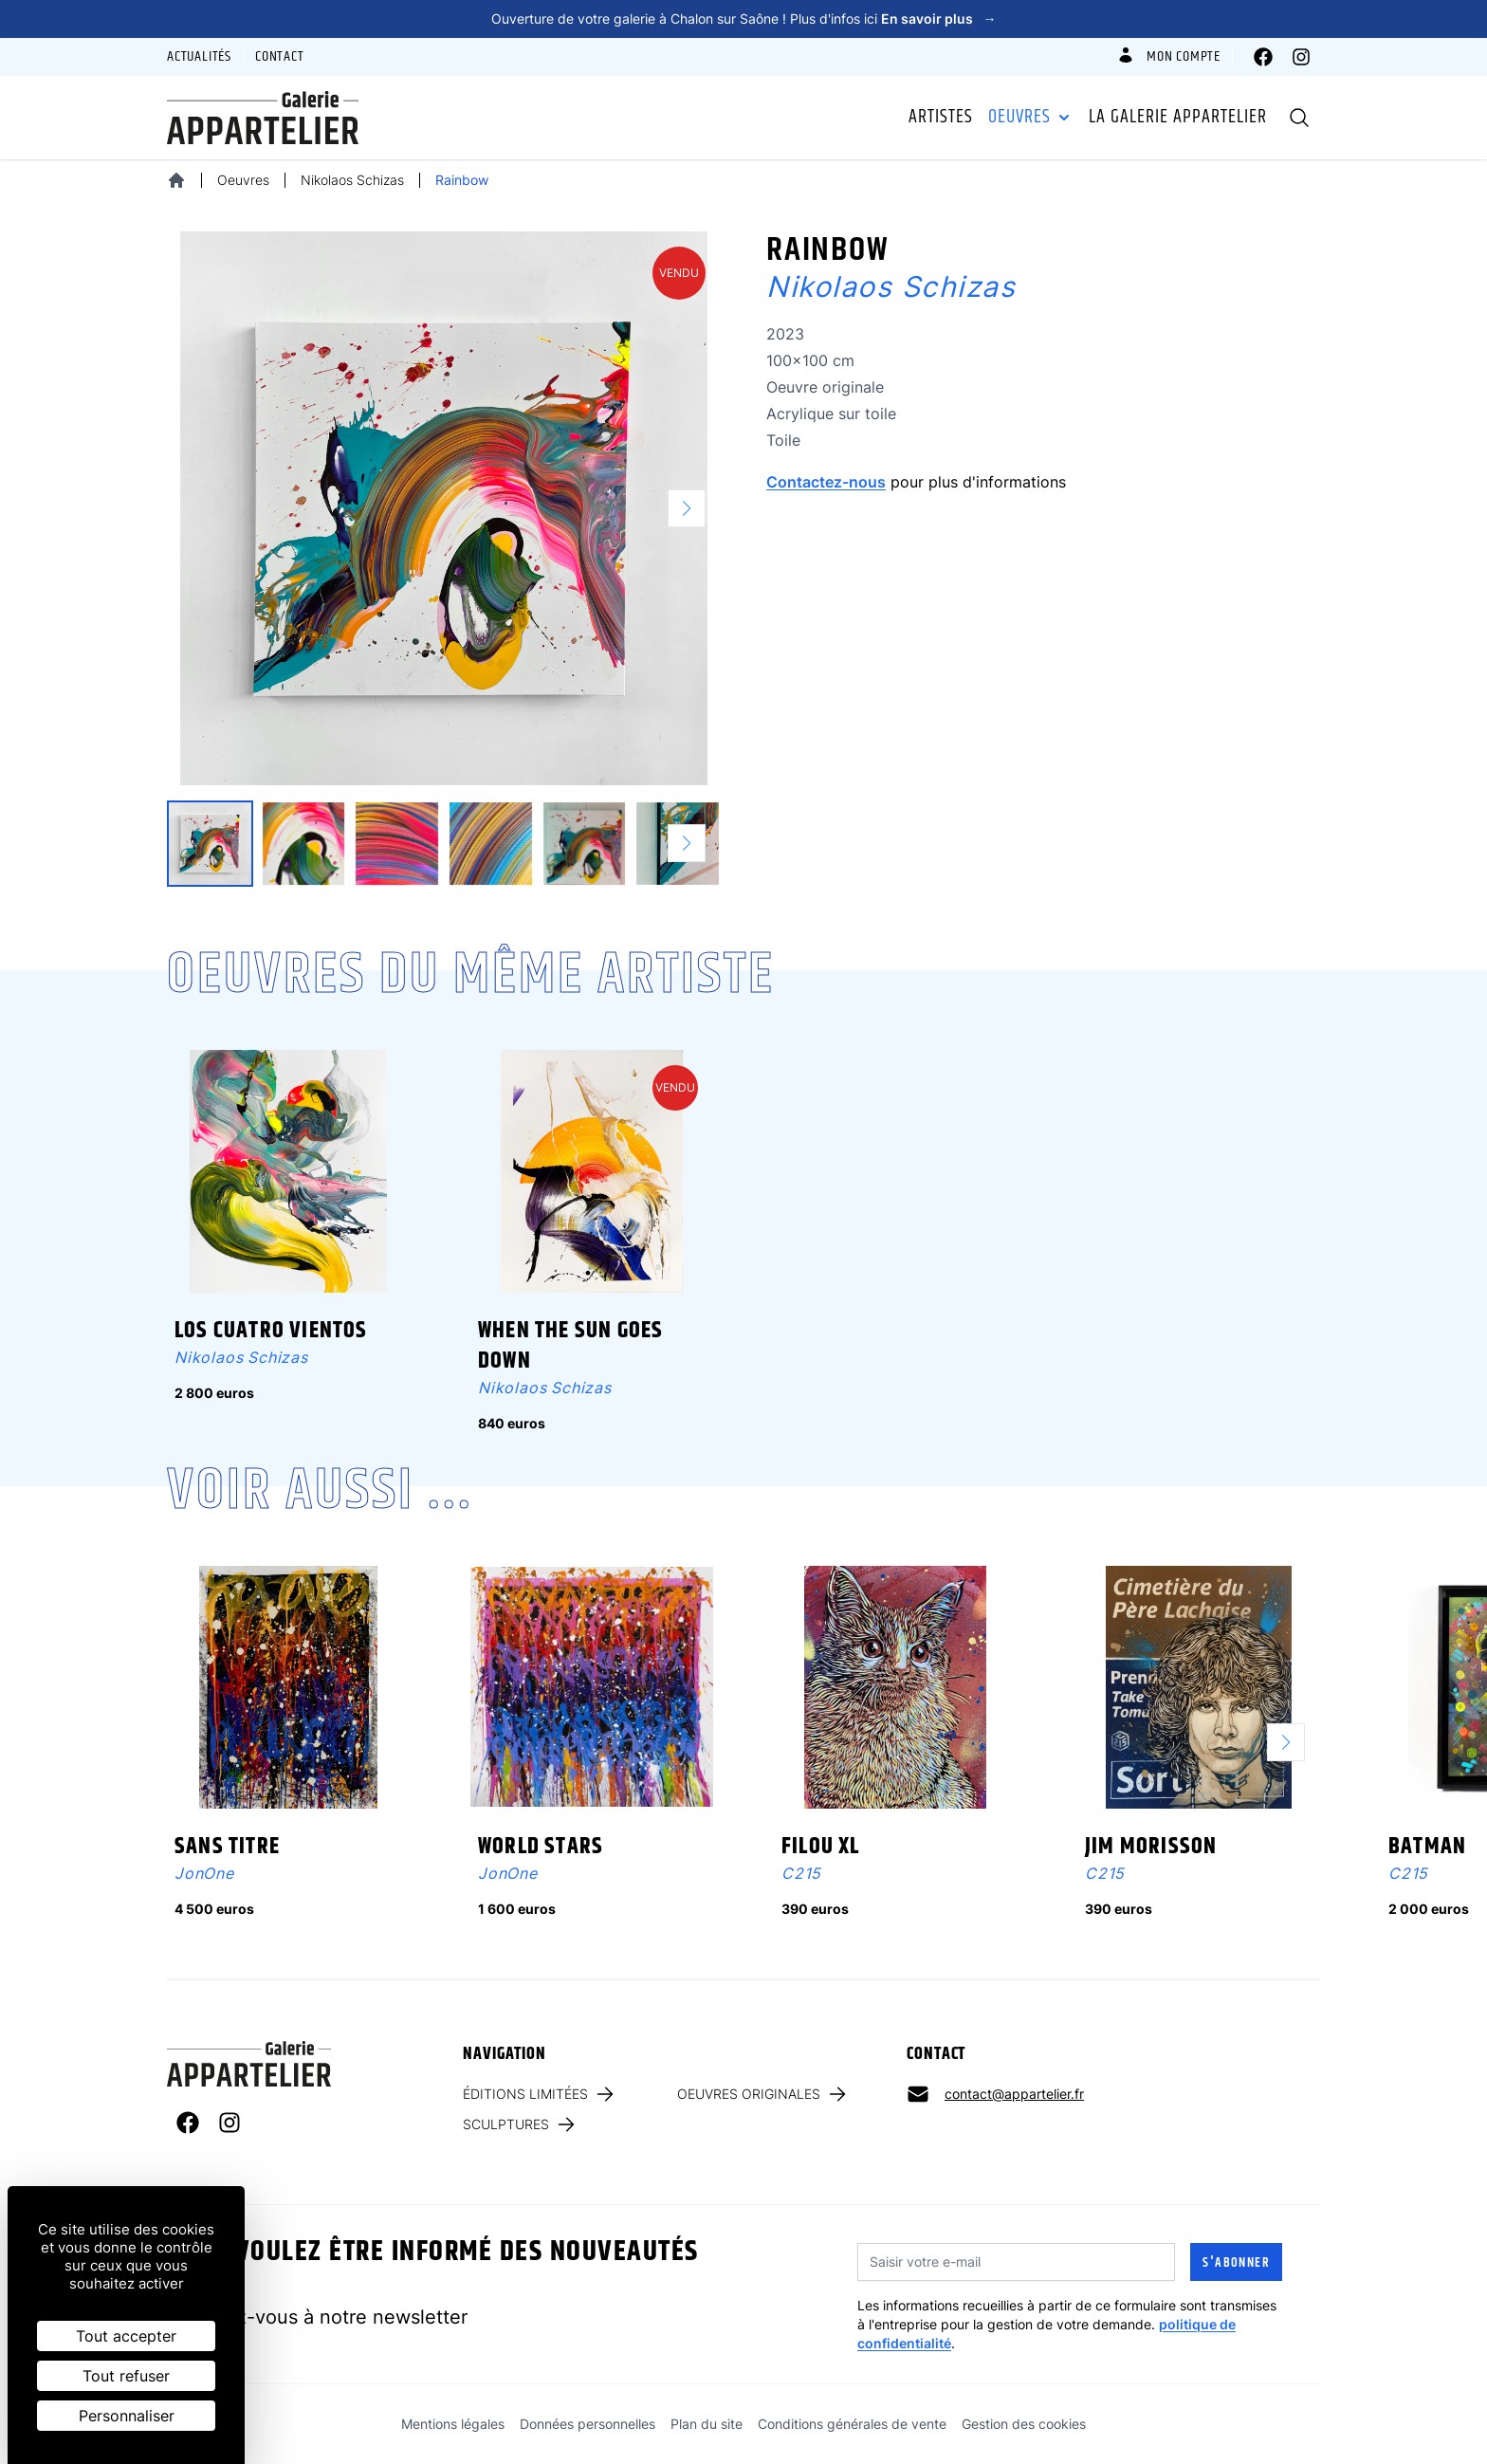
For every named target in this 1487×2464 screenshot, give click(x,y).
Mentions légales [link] (453, 2424)
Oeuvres (1031, 117)
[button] (694, 508)
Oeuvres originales (763, 2094)
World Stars (540, 1847)
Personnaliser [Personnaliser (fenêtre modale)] (126, 2415)
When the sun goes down (570, 1346)
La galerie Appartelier (1178, 117)
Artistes (941, 117)
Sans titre (227, 1847)
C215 (801, 1873)
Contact (279, 57)
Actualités (199, 57)
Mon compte (1168, 57)
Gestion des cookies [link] (1024, 2424)
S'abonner (1236, 2263)
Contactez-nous (826, 481)
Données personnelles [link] (587, 2424)
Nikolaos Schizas (352, 180)
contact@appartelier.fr (1014, 2094)
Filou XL (820, 1847)
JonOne (204, 1873)
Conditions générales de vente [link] (852, 2424)
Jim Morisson (1151, 1847)
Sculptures (520, 2124)
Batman (1427, 1847)
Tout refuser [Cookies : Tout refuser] (126, 2375)
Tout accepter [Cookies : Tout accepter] (126, 2335)
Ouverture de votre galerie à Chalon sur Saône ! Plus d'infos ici (744, 18)
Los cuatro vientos (271, 1331)
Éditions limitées (539, 2094)
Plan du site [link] (706, 2424)
